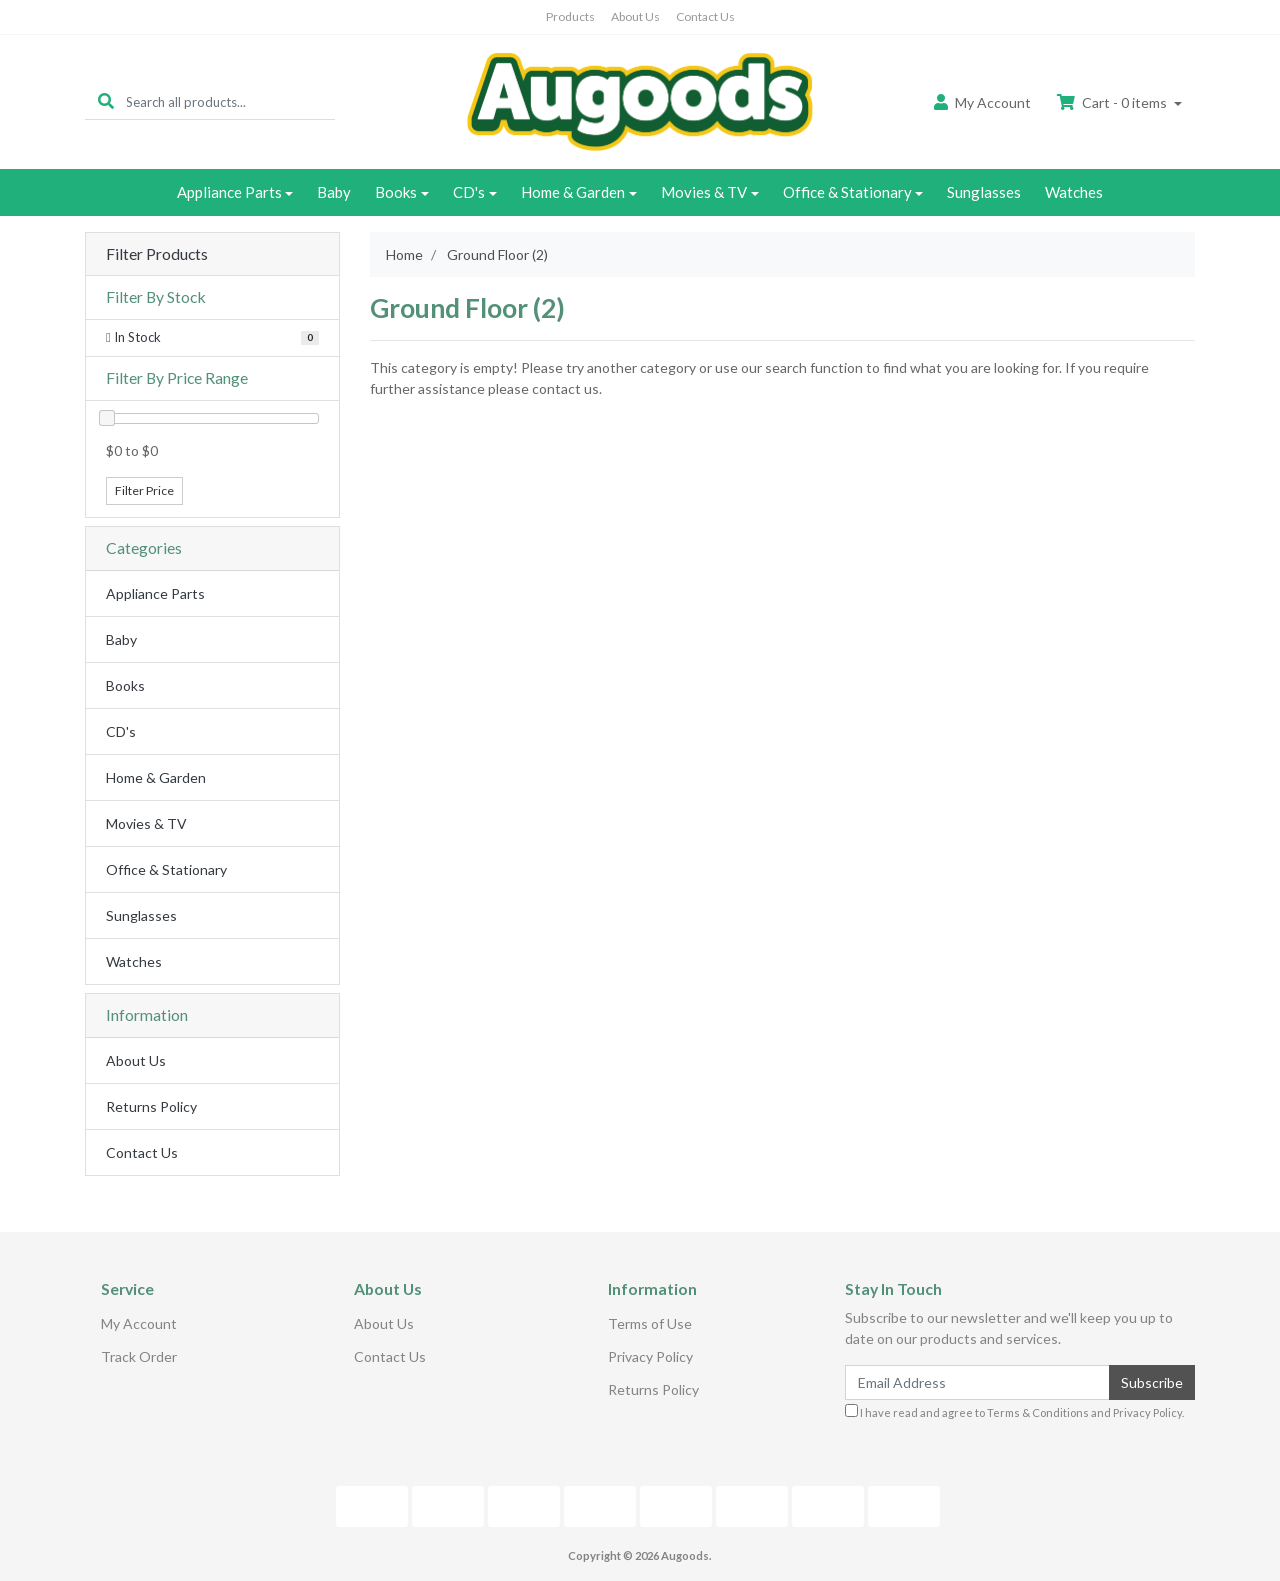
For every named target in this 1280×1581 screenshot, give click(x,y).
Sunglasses (984, 192)
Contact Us (705, 16)
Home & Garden (573, 192)
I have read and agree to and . (1014, 1411)
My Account (139, 1323)
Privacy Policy (650, 1356)
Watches (1074, 192)
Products (570, 16)
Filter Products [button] (157, 254)
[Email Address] (977, 1382)
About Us (635, 16)
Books (396, 192)
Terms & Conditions (1038, 1412)
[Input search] (230, 101)
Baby (334, 192)
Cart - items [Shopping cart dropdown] (1113, 102)
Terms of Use (650, 1323)
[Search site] (106, 101)
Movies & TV (704, 192)
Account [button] (982, 102)
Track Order (139, 1356)
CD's (469, 192)
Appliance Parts (229, 192)
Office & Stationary (847, 192)
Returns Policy (151, 1106)
